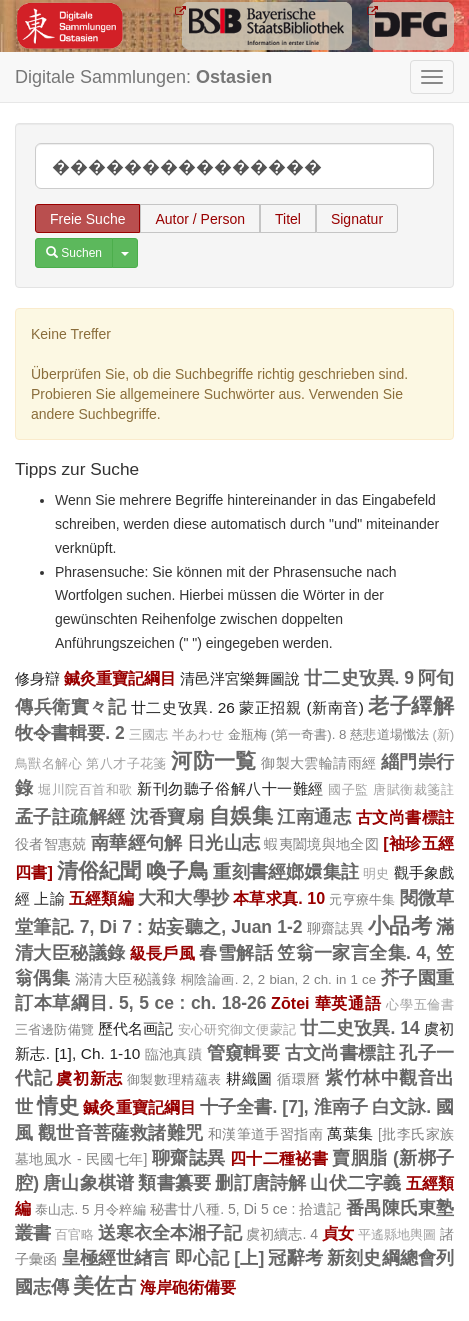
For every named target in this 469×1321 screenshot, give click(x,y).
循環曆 (299, 1079)
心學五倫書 (420, 1005)
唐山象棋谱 (88, 1183)
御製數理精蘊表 (174, 1079)
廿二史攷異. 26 (183, 707)
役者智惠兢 (51, 844)
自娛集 (241, 815)
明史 (376, 874)
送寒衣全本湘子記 (170, 1233)
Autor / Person (200, 219)
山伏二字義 (355, 1183)
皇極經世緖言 (116, 1258)
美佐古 (104, 1285)
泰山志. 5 (62, 1209)
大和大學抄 (183, 898)
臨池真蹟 (174, 1054)
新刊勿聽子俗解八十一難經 (230, 788)
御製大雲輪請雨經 (318, 763)
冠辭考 (295, 1258)
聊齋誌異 (335, 928)
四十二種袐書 (279, 1158)
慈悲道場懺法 (389, 734)
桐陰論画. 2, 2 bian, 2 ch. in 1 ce (278, 979)
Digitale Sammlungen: (143, 77)
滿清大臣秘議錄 (125, 979)
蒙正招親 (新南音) (301, 707)
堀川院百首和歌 (85, 790)
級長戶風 (163, 953)
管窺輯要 (244, 1053)
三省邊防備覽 (54, 1029)
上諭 (49, 898)
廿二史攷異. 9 (359, 678)
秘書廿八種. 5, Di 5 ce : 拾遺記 (246, 1209)
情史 (58, 1105)
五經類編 (101, 898)
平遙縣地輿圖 (397, 1235)
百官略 (74, 1235)
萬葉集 (350, 1133)
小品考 (400, 925)
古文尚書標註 (405, 817)
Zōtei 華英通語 (326, 1003)
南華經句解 (137, 843)
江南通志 (314, 817)
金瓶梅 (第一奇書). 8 (287, 734)
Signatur (357, 219)
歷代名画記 (136, 1028)
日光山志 (223, 843)
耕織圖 (249, 1078)
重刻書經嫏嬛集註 (286, 872)
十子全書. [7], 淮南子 (284, 1107)
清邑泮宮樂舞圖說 (240, 678)
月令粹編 (119, 1209)
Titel (288, 219)
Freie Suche (87, 219)
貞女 (338, 1233)
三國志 (148, 735)
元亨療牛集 (362, 899)
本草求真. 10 (279, 898)
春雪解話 (236, 953)
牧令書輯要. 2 (70, 733)
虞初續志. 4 (282, 1234)
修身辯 (37, 678)
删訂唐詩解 (260, 1183)
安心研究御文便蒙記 (237, 1030)
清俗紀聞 (99, 870)
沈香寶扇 (167, 817)
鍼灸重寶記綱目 (120, 678)
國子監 (348, 790)
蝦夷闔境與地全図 (321, 844)
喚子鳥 (178, 870)
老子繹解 (411, 705)
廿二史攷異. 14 (360, 1028)
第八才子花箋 (126, 764)
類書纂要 (174, 1183)
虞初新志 (89, 1078)
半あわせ (198, 735)
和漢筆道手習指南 (265, 1134)
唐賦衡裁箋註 (413, 790)
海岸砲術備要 (188, 1287)
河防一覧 (214, 760)
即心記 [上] (220, 1258)
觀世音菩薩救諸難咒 (121, 1133)
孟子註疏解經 (70, 817)
